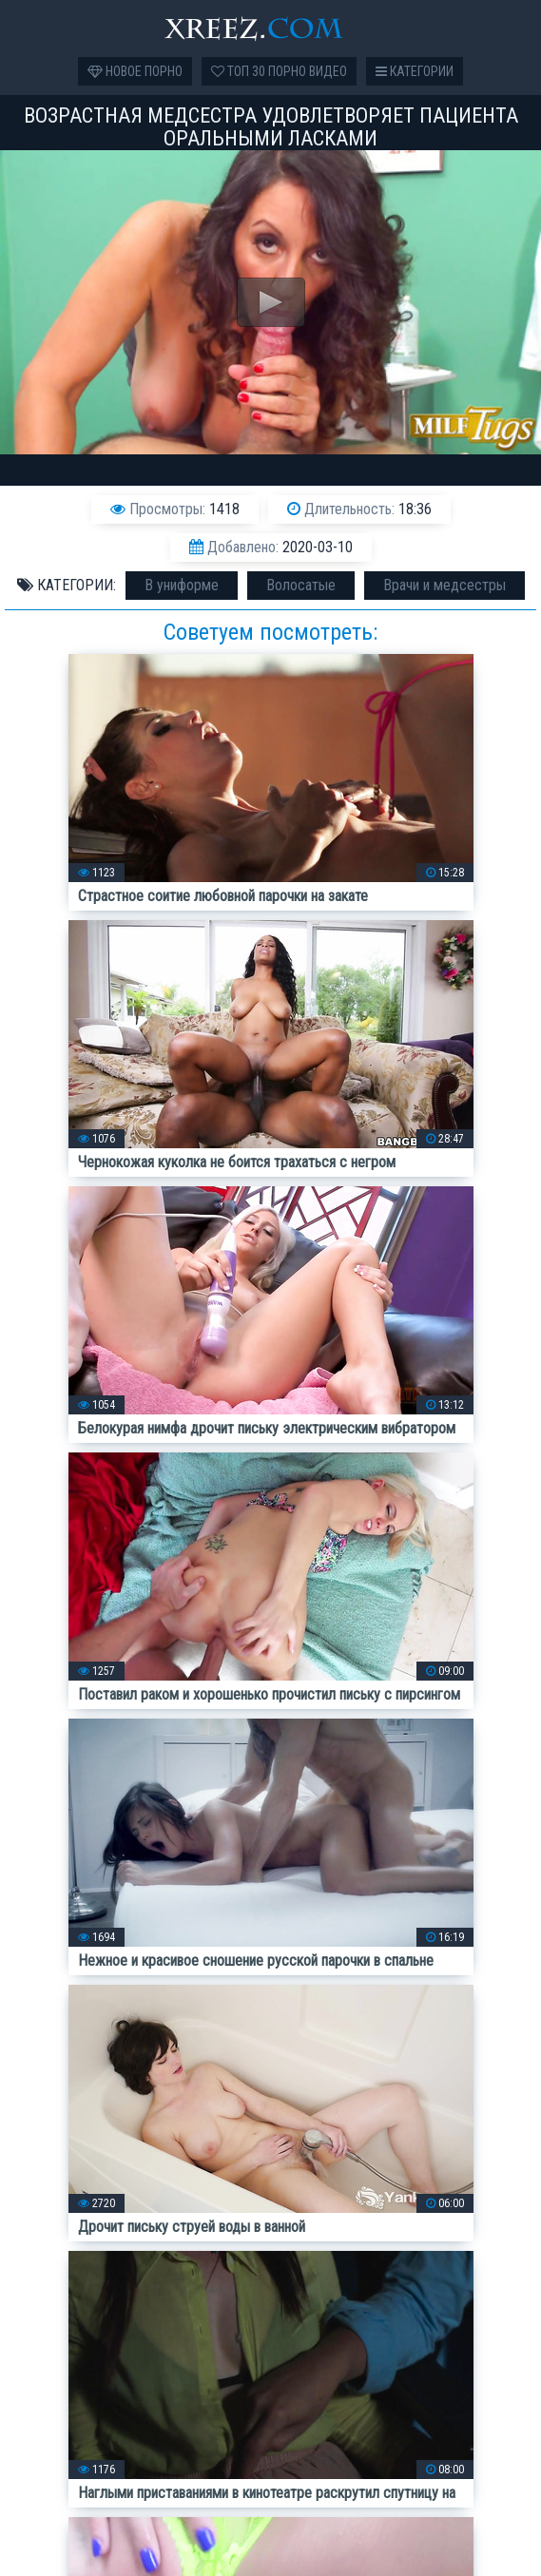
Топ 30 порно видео (279, 71)
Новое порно (135, 71)
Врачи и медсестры (444, 585)
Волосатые (301, 585)
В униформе (182, 585)
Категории (415, 71)
